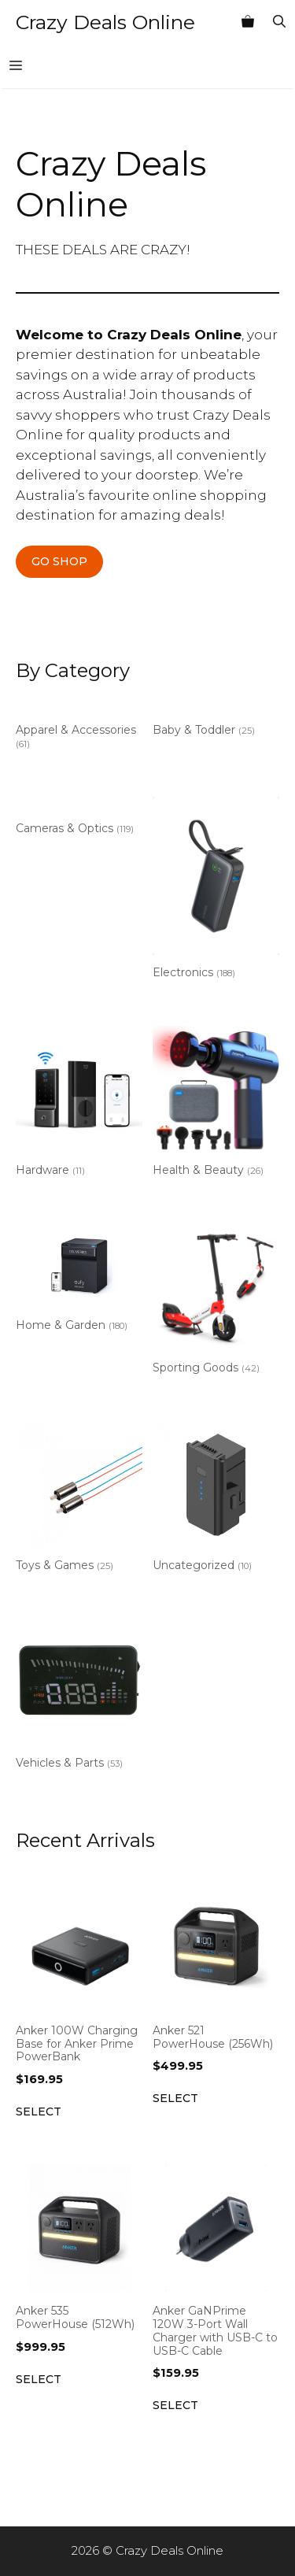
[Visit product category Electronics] (216, 891)
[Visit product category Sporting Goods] (216, 1302)
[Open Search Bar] (279, 22)
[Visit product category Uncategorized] (216, 1500)
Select (38, 2111)
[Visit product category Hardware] (79, 1104)
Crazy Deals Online (105, 22)
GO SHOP (59, 561)
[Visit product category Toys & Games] (79, 1500)
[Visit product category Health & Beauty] (216, 1104)
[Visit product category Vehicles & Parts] (79, 1697)
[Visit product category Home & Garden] (79, 1280)
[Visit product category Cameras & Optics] (79, 819)
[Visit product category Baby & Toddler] (216, 720)
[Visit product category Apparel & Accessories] (79, 727)
